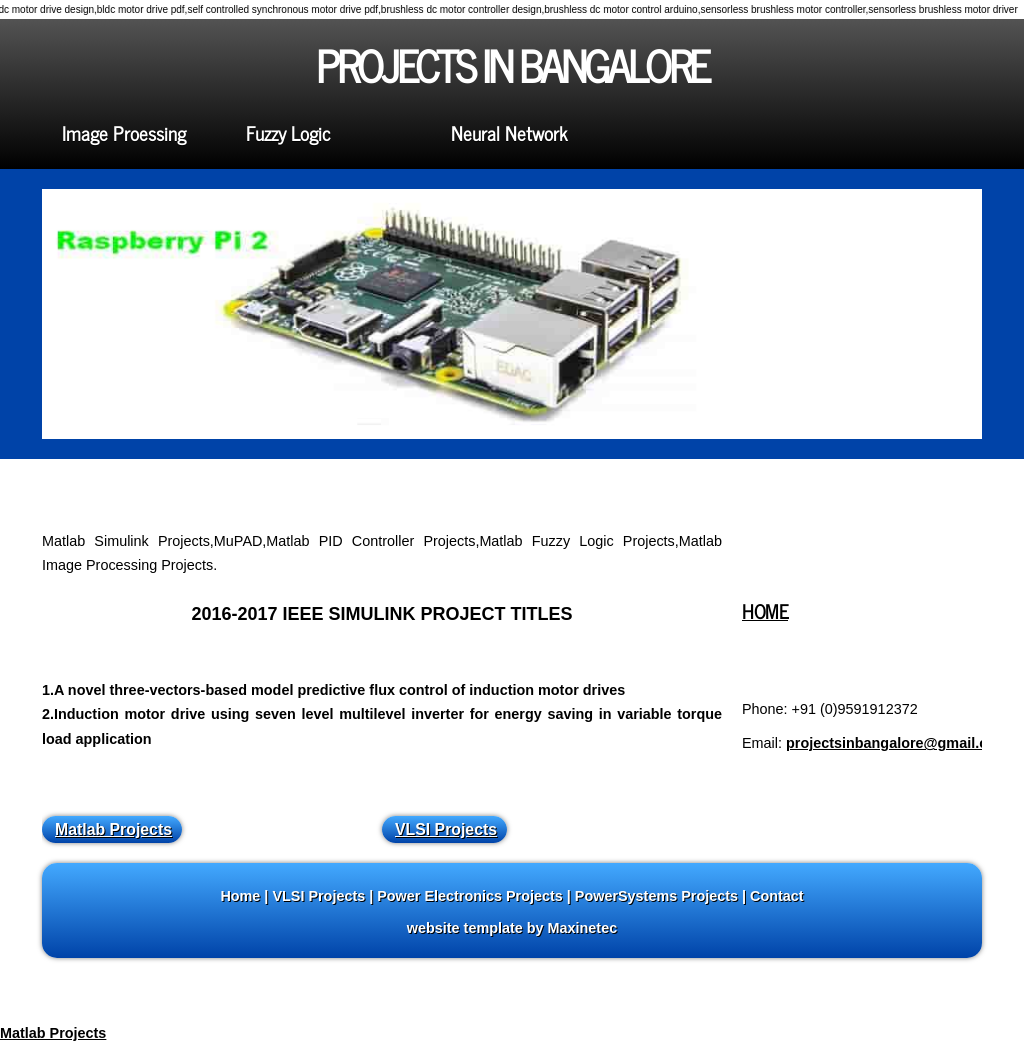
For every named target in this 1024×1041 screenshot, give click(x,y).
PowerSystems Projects (656, 896)
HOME (765, 610)
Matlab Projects (113, 829)
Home (240, 896)
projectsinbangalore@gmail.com (897, 743)
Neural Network (509, 132)
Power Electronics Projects (470, 896)
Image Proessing (124, 132)
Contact (777, 896)
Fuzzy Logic (288, 132)
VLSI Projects (446, 829)
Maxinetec (583, 928)
